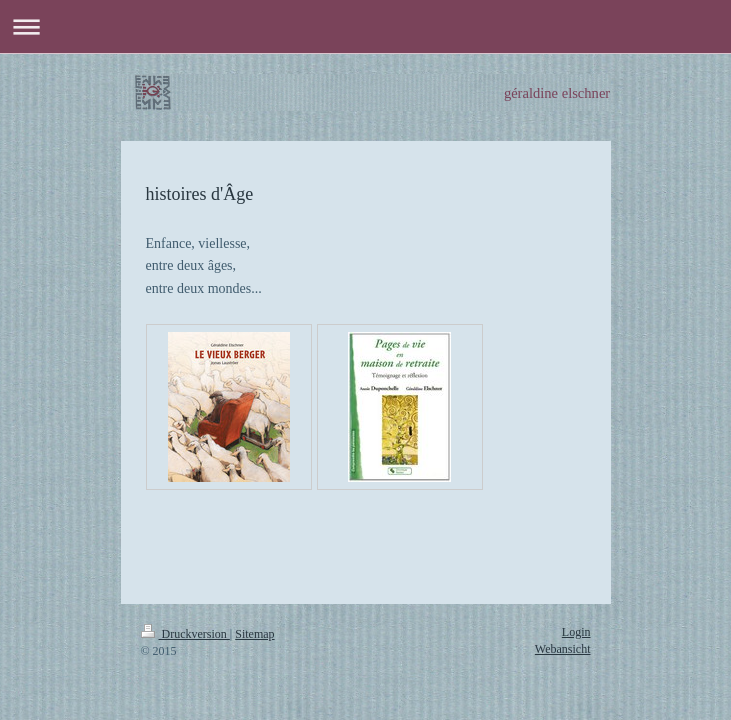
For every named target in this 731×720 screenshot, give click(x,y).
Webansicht (563, 649)
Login (576, 632)
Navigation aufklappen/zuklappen (365, 26)
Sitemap (254, 634)
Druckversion (185, 634)
